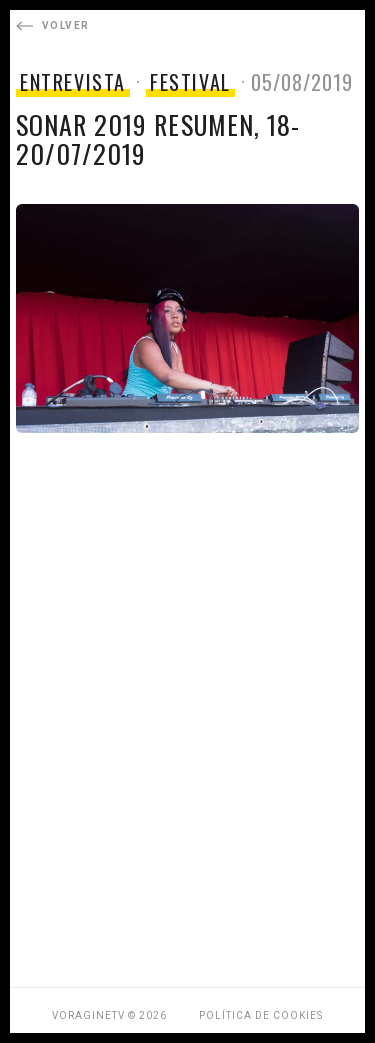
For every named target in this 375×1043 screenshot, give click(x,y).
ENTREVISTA (73, 82)
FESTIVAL (190, 82)
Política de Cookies (261, 1015)
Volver (52, 25)
